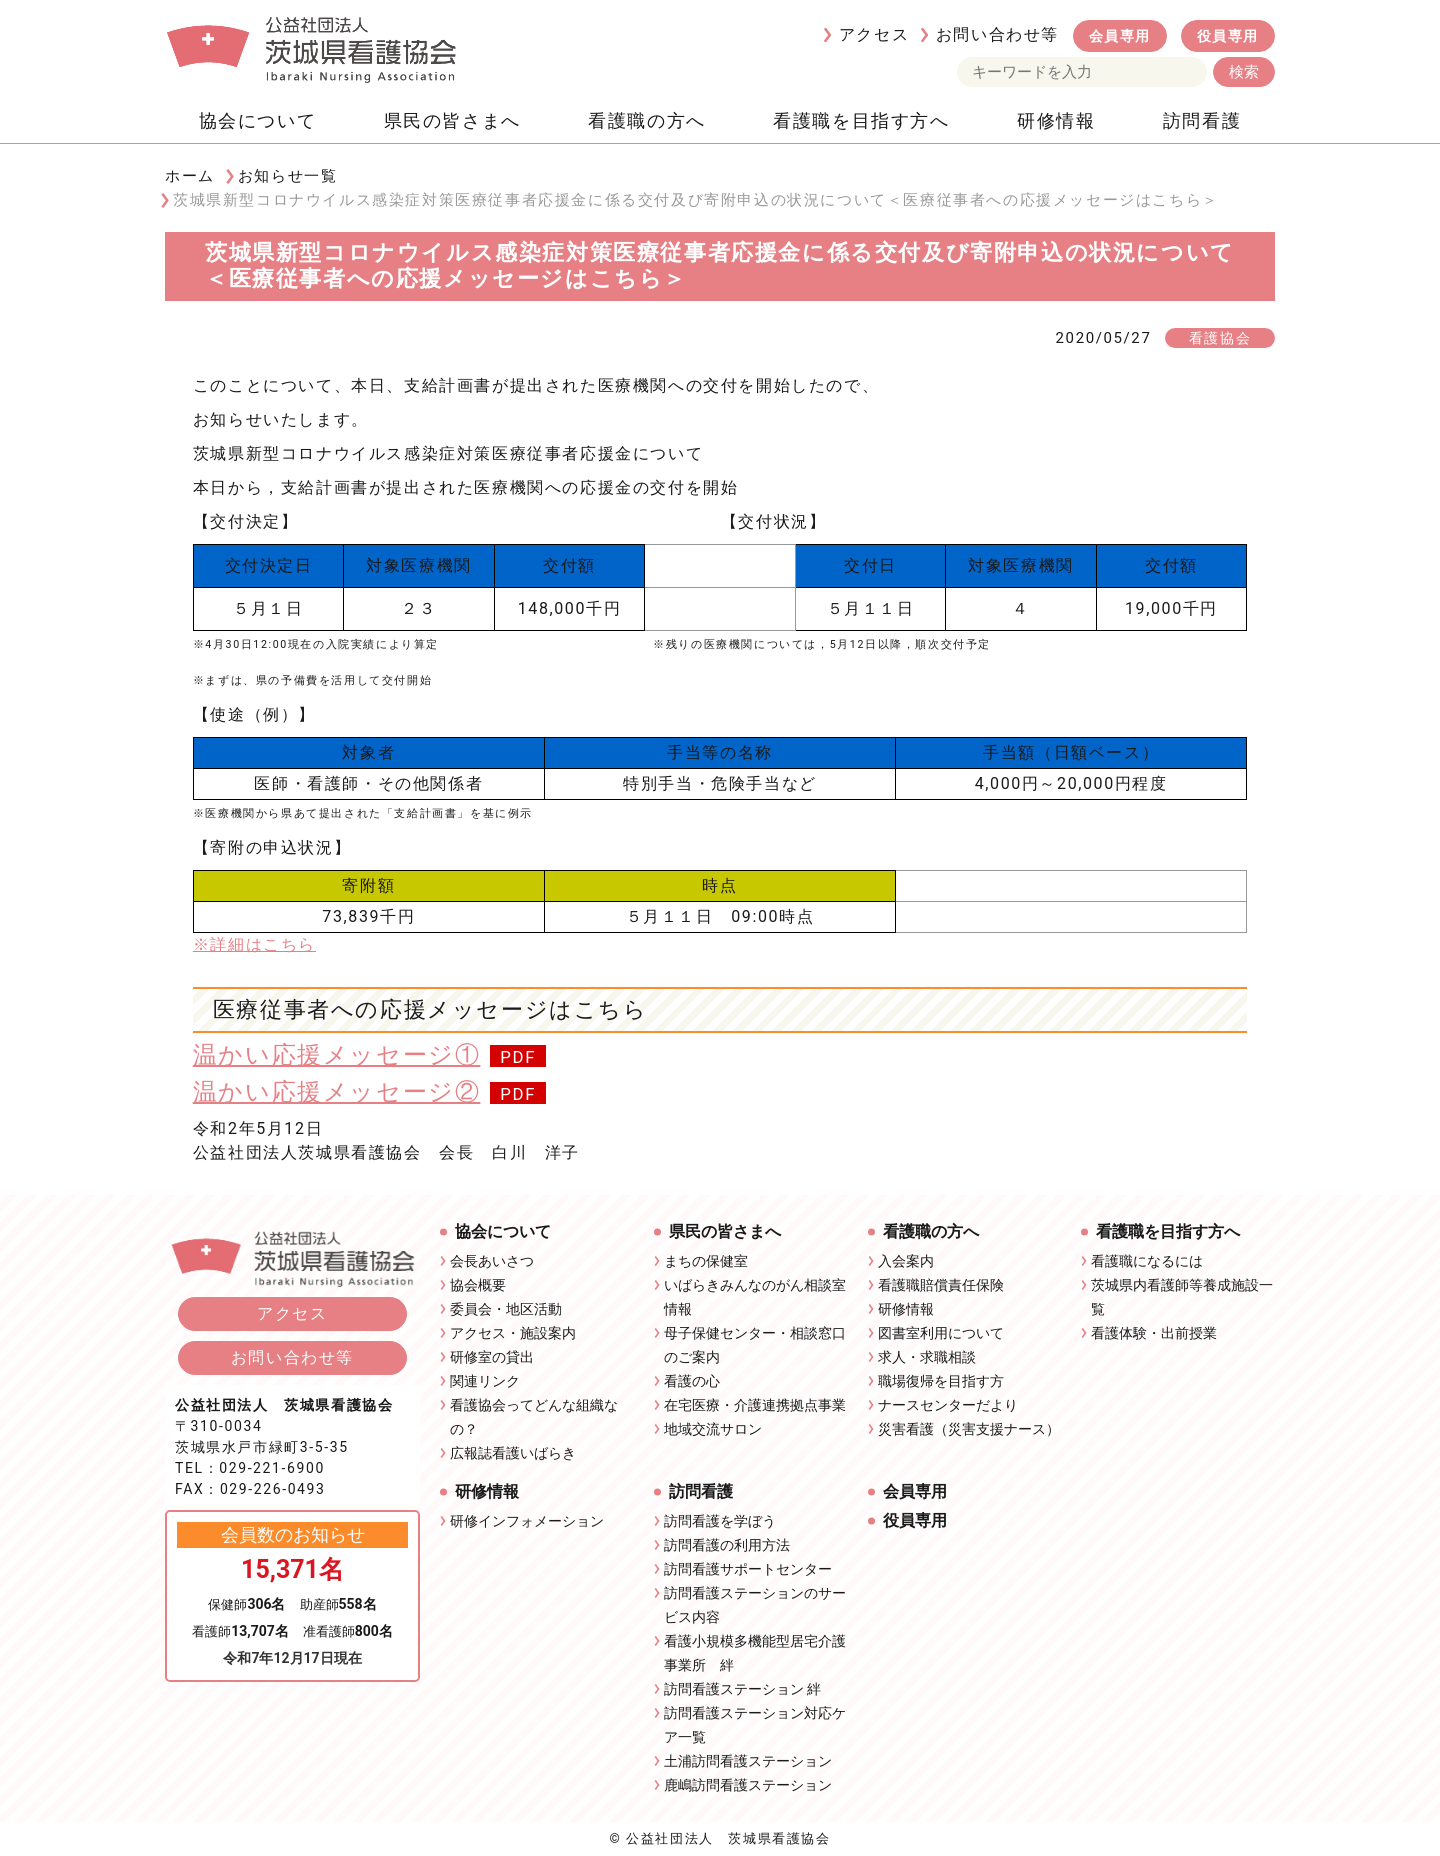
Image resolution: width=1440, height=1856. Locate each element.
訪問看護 (1202, 120)
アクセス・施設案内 (513, 1333)
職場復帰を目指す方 (941, 1381)
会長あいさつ (492, 1261)
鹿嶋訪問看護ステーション (748, 1785)
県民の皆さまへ (452, 120)
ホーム (190, 176)
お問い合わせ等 (997, 34)
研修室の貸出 (492, 1357)
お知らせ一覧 (288, 176)
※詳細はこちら (254, 944)
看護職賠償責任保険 (941, 1285)
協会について (258, 120)
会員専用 (1120, 36)
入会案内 (906, 1261)
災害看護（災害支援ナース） (969, 1429)
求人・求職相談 (927, 1357)
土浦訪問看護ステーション (748, 1761)
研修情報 (1056, 120)
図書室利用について (941, 1333)
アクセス (874, 34)
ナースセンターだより (948, 1405)
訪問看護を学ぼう (720, 1521)
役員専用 (1228, 36)
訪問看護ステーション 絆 (742, 1689)
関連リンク (485, 1381)
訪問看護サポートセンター (748, 1569)
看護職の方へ (647, 120)
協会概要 (478, 1285)
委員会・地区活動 (506, 1309)
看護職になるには (1147, 1261)
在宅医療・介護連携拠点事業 (755, 1405)
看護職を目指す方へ (861, 120)
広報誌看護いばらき (513, 1453)
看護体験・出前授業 (1154, 1333)
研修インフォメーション (527, 1521)
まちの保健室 (706, 1261)
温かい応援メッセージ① (337, 1055)
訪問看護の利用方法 (727, 1545)
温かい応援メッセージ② (337, 1092)
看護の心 (692, 1381)
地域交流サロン (713, 1429)
